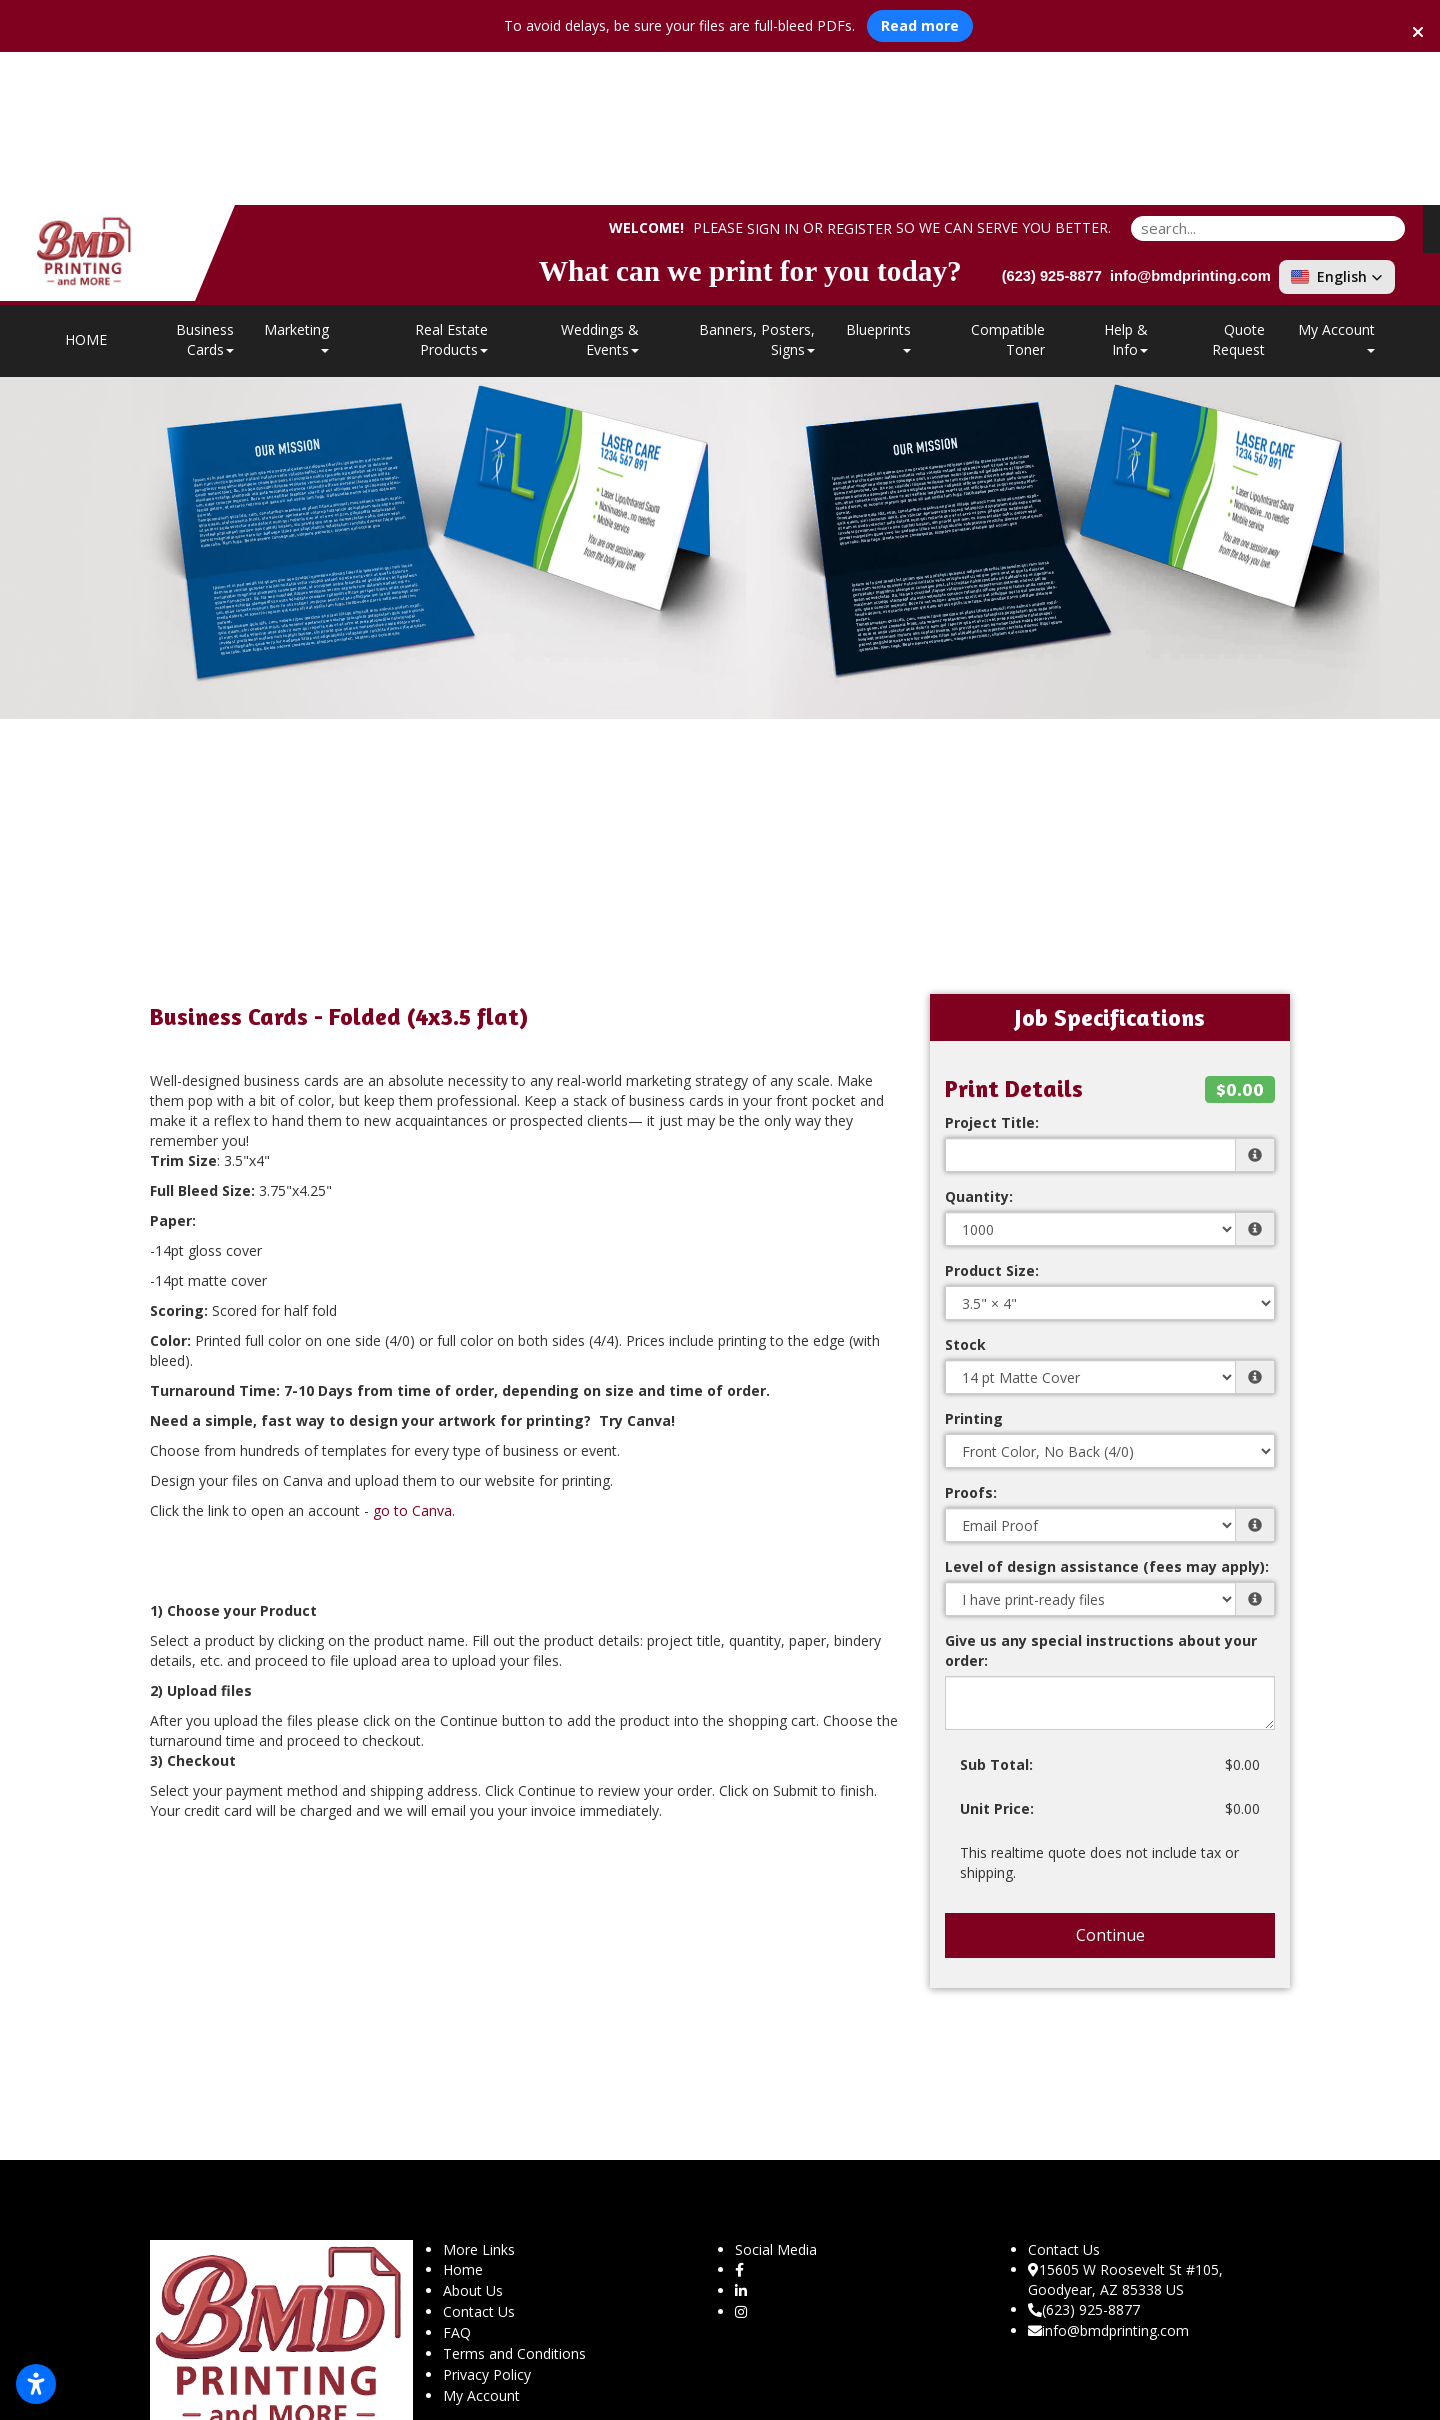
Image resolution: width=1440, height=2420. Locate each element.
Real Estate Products (451, 186)
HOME (86, 186)
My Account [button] (1336, 183)
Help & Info (1126, 186)
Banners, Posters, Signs (757, 186)
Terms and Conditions (514, 2200)
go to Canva (412, 1357)
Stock (965, 1191)
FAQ (457, 2179)
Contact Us (479, 2158)
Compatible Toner (1008, 186)
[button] (1337, 124)
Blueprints (878, 183)
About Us (473, 2137)
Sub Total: (996, 1611)
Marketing (296, 183)
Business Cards (205, 186)
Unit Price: (997, 1655)
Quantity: (979, 1043)
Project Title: (992, 969)
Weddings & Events (600, 186)
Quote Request (1238, 186)
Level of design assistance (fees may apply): (1107, 1413)
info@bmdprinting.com (1108, 2177)
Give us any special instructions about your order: (1101, 1497)
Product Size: (992, 1117)
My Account (481, 2242)
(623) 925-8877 (1084, 2156)
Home (463, 2116)
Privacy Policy (487, 2221)
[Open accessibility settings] (36, 2384)
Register (859, 76)
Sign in (773, 76)
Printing (974, 1265)
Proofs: (971, 1339)
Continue (1110, 1782)
